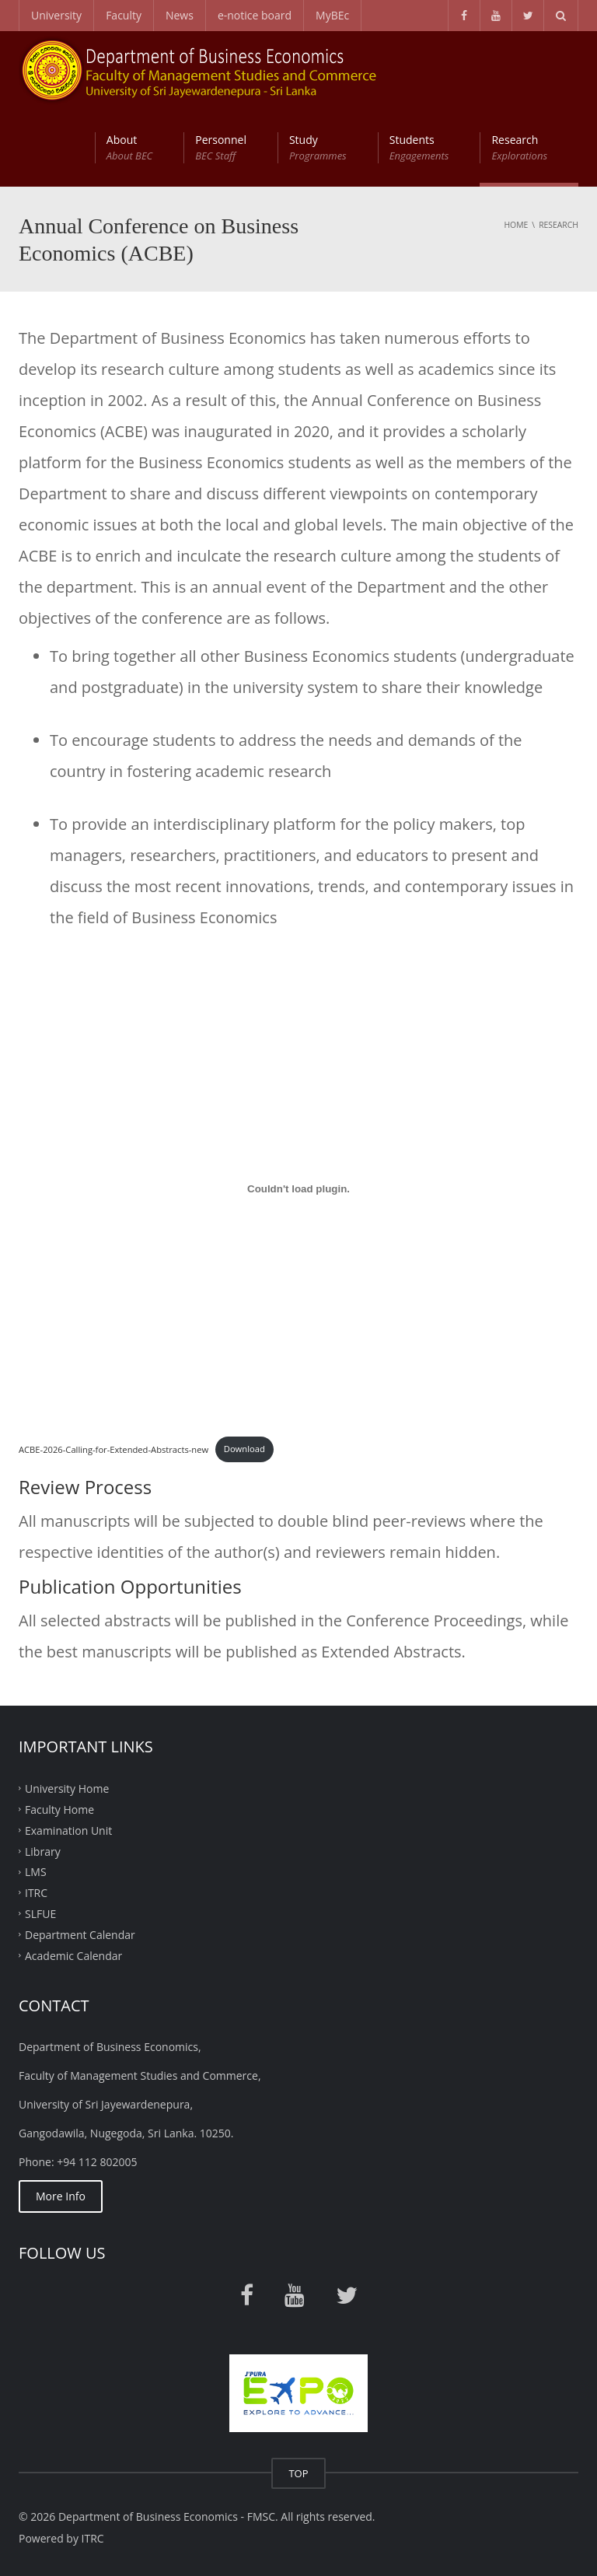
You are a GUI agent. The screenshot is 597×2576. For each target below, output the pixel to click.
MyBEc (332, 15)
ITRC (36, 1892)
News (180, 15)
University (56, 15)
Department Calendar (80, 1934)
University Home (67, 1788)
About (129, 147)
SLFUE (40, 1913)
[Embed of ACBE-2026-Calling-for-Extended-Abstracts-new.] (298, 1188)
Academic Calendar (73, 1955)
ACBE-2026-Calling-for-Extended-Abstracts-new (113, 1448)
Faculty (123, 15)
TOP (298, 2473)
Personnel (220, 147)
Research (519, 147)
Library (43, 1850)
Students (419, 147)
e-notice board (255, 15)
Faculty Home (59, 1808)
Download (244, 1448)
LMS (36, 1871)
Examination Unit (68, 1829)
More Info (61, 2196)
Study (318, 147)
